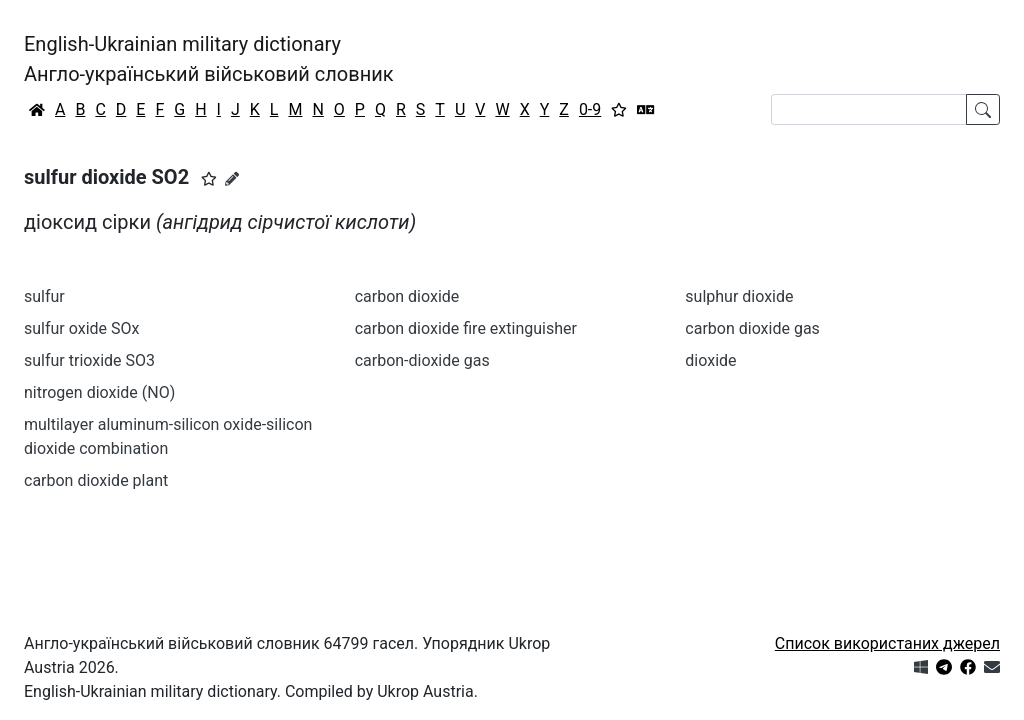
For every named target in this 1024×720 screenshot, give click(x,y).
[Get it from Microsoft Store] (921, 667)
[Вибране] (619, 110)
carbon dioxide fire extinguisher (466, 328)
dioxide (710, 360)
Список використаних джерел (887, 643)
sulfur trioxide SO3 (89, 360)
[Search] (869, 109)
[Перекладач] (646, 110)
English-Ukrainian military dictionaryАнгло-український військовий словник (209, 59)
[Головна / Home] (37, 110)
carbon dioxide (407, 296)
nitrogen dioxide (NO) (99, 392)
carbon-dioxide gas (422, 360)
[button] (209, 179)
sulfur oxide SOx (81, 328)
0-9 (590, 109)
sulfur (44, 296)
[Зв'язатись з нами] (992, 667)
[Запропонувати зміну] (232, 179)
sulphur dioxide (739, 296)
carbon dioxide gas (752, 328)
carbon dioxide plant (96, 480)
